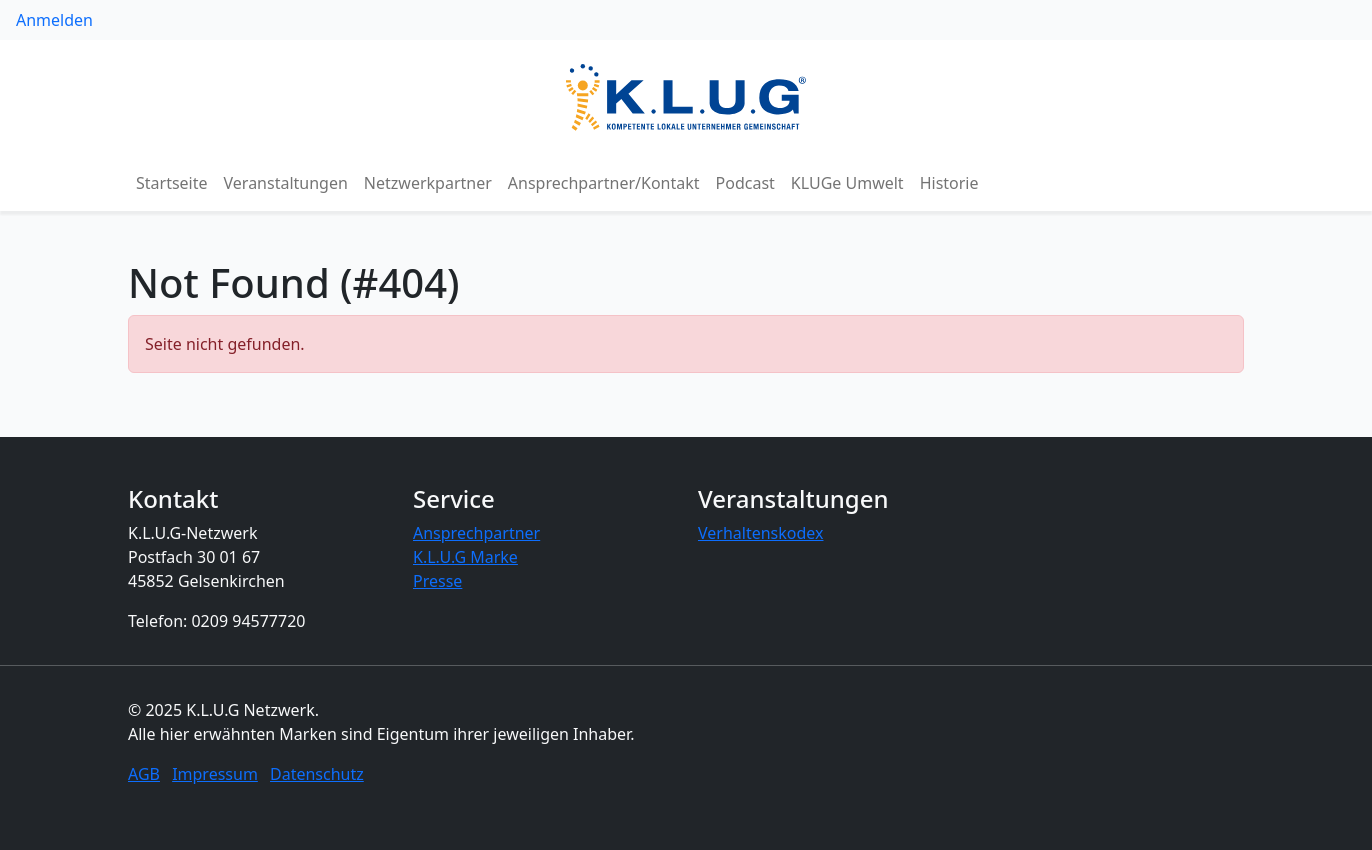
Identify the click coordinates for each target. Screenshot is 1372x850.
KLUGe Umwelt (847, 183)
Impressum (215, 774)
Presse (437, 581)
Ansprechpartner (476, 533)
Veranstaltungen (286, 183)
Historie (949, 183)
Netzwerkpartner (428, 183)
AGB (144, 774)
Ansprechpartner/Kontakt (604, 183)
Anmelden (54, 20)
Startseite (172, 183)
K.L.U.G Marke (465, 557)
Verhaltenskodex (761, 533)
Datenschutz (317, 774)
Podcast (745, 183)
